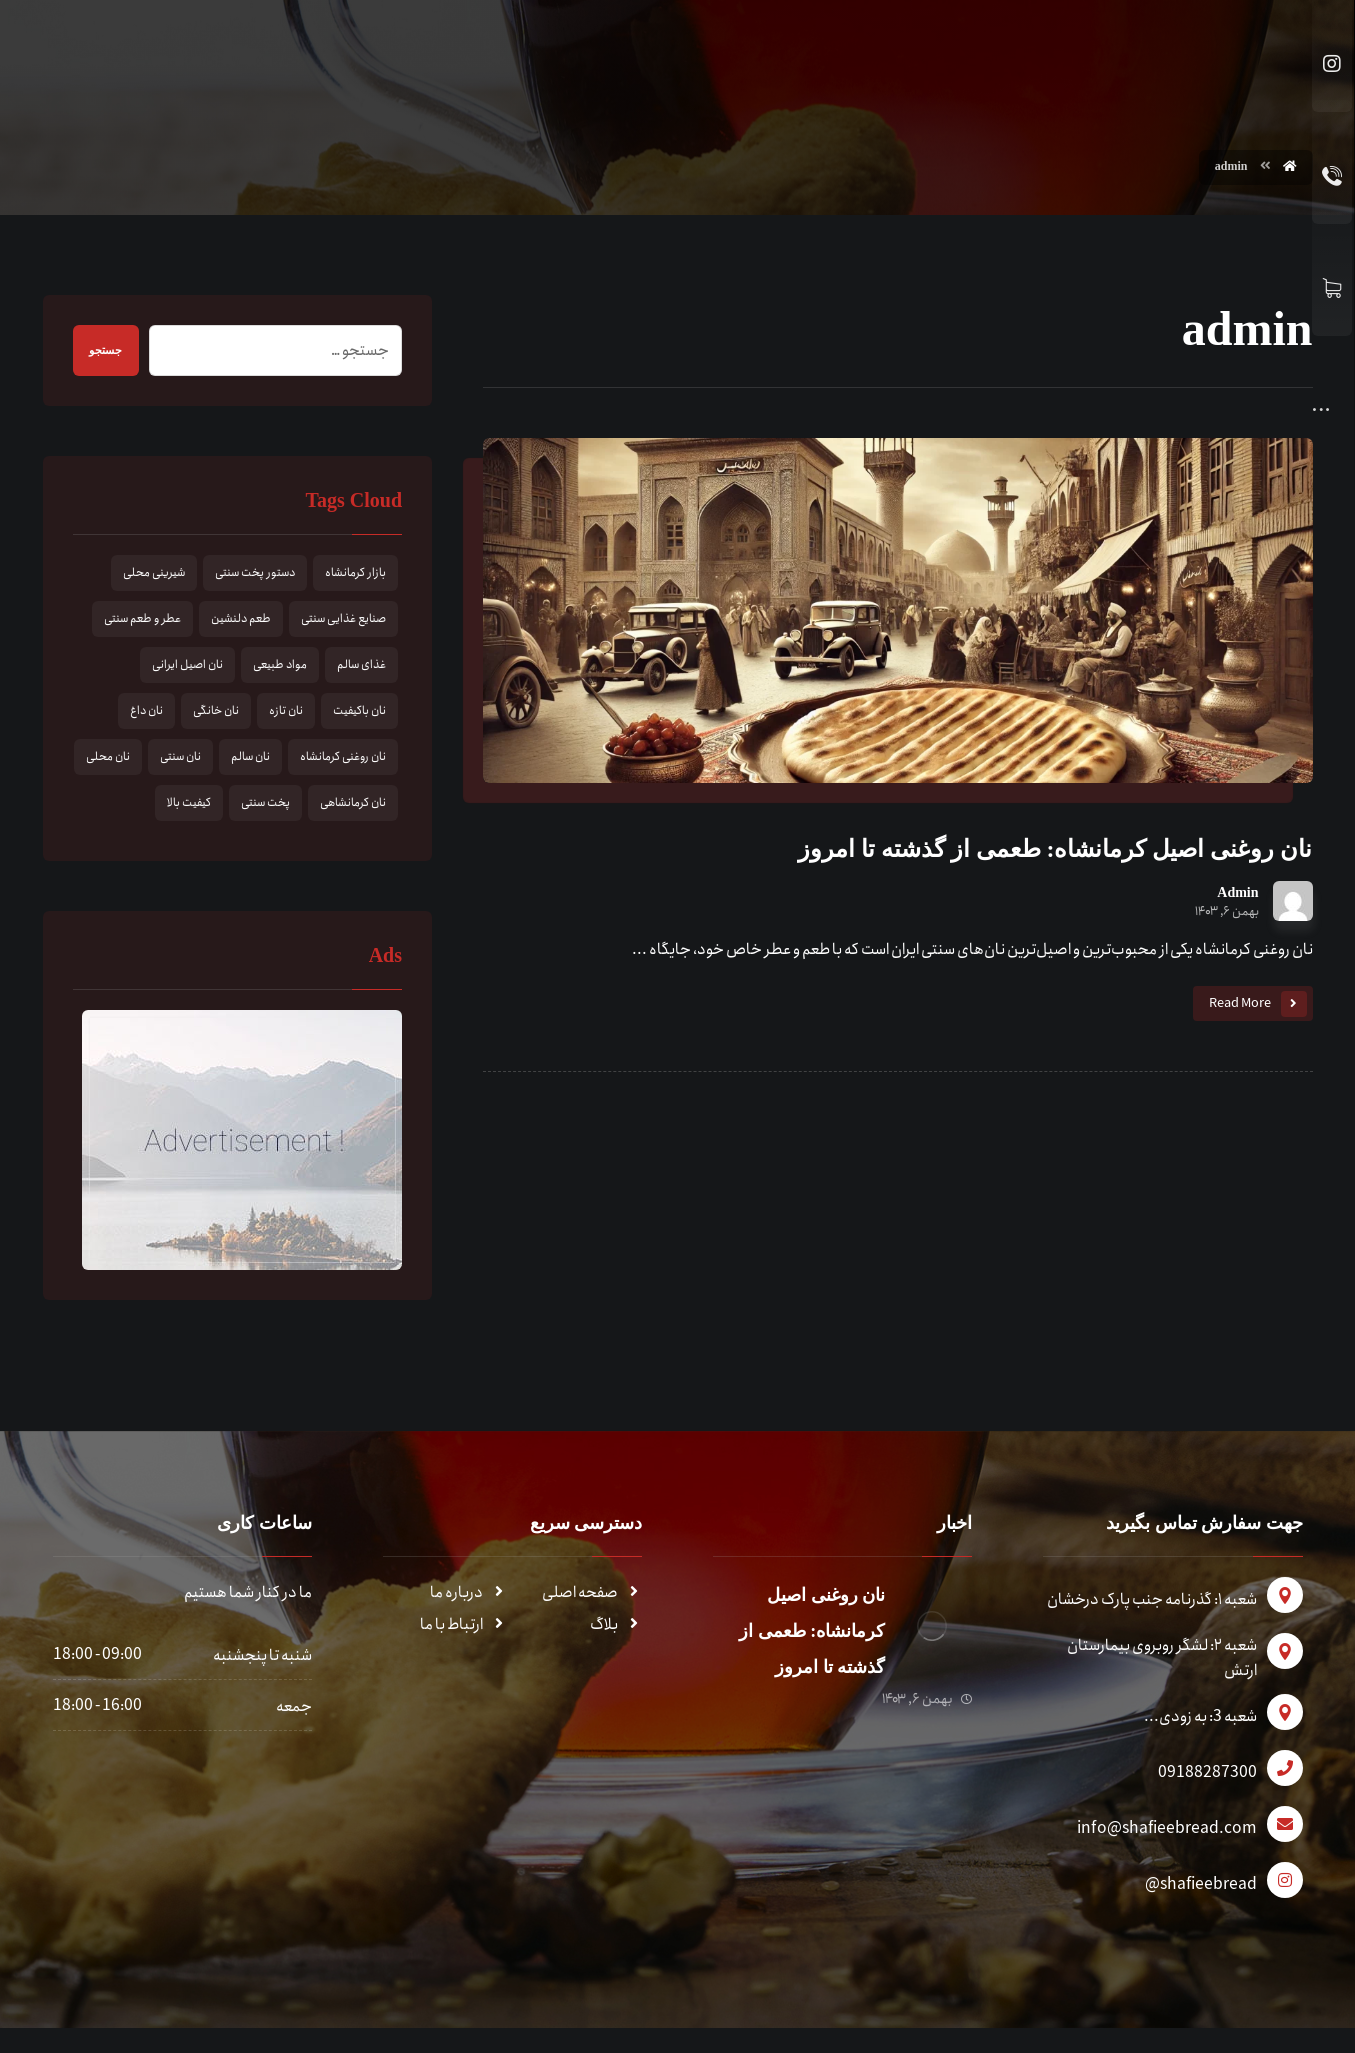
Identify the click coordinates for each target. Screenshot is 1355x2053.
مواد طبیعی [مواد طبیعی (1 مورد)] (280, 667)
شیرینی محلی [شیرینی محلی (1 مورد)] (154, 575)
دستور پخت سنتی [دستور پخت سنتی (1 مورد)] (255, 575)
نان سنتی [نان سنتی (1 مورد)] (180, 759)
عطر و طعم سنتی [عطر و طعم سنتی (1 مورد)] (142, 621)
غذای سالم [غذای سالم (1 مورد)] (361, 667)
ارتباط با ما (463, 1627)
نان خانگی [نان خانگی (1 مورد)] (216, 713)
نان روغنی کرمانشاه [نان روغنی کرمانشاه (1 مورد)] (343, 759)
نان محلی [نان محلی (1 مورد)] (108, 759)
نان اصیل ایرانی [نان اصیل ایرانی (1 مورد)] (187, 667)
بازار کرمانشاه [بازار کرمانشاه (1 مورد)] (355, 575)
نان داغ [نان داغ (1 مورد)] (146, 713)
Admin (1237, 896)
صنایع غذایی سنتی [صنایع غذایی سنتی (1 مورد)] (343, 621)
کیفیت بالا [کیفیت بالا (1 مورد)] (189, 805)
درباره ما (468, 1595)
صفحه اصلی (592, 1595)
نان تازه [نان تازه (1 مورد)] (286, 713)
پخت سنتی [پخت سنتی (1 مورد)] (265, 805)
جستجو (113, 353)
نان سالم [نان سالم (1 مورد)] (250, 759)
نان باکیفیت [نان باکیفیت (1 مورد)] (359, 713)
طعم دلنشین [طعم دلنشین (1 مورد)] (241, 621)
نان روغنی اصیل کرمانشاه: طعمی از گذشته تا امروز (799, 1634)
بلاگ (616, 1627)
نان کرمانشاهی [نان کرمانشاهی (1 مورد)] (353, 805)
